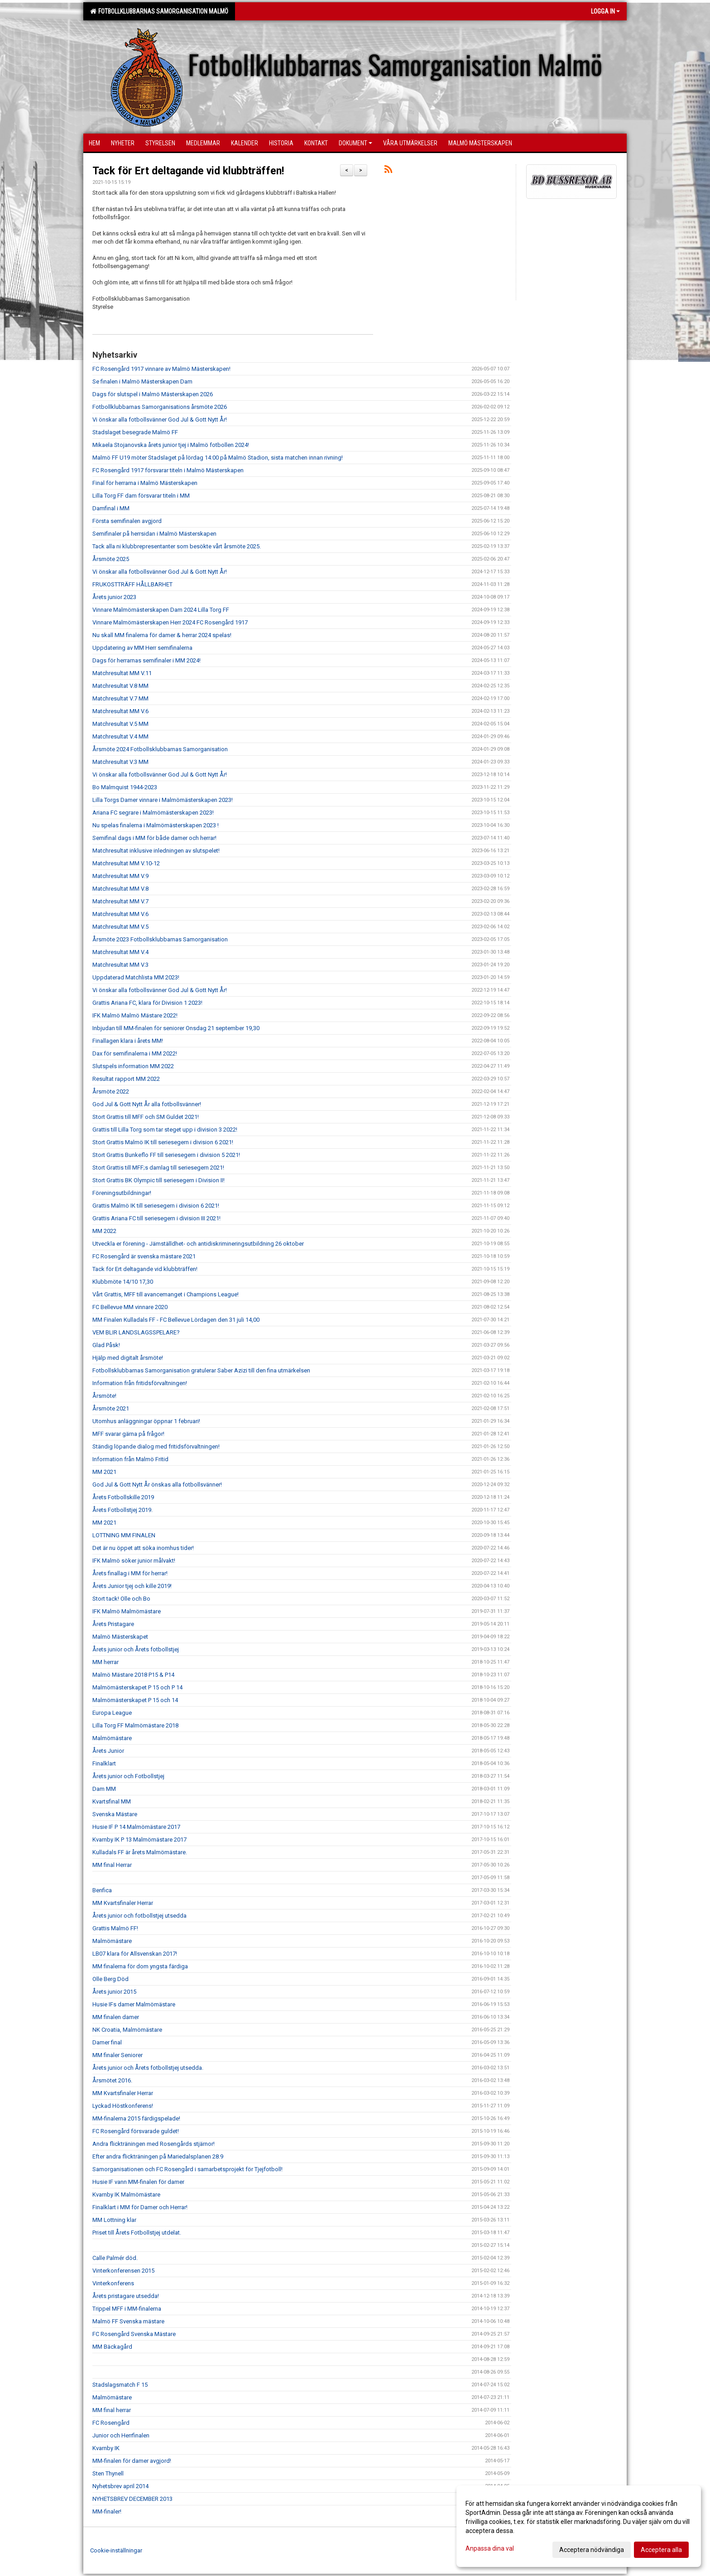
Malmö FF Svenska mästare (128, 2321)
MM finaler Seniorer (117, 2055)
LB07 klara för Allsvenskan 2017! (134, 1953)
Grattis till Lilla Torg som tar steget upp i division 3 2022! (164, 1129)
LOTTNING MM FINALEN (123, 1535)
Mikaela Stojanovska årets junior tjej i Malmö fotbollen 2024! (170, 444)
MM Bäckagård (112, 2346)
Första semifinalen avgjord (127, 521)
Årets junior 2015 (114, 1991)
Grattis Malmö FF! (115, 1928)
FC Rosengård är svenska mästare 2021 (144, 1256)
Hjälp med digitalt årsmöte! (127, 1357)
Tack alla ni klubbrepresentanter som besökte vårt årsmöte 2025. (176, 546)
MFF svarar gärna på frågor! (128, 1433)
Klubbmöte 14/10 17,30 (122, 1281)
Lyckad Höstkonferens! (122, 2105)
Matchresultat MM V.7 (120, 901)
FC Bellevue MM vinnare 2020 (130, 1307)
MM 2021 (104, 1471)
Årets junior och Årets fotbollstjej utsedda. (147, 2067)
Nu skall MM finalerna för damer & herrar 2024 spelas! (161, 635)
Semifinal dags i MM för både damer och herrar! (154, 838)
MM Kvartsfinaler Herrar (122, 1903)
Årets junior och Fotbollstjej (128, 1776)
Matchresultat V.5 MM (120, 723)
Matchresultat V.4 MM (120, 736)
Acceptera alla (661, 2549)
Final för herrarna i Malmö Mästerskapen (144, 483)
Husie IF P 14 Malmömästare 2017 (136, 1826)
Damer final (107, 2042)
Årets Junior (108, 1750)
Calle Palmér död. (115, 2258)
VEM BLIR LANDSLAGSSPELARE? (136, 1332)
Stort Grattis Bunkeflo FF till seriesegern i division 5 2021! (166, 1154)
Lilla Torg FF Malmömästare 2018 (135, 1725)
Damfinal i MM (111, 508)
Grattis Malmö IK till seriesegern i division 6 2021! (155, 1205)
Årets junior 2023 (114, 597)
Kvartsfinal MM (111, 1801)
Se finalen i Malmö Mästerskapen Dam (142, 381)
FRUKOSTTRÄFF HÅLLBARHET (132, 584)
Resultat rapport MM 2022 (126, 1078)
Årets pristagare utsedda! (125, 2296)
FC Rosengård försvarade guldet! (135, 2131)
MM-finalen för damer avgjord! (131, 2460)
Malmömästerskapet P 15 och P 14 (137, 1687)
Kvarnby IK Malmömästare (126, 2194)
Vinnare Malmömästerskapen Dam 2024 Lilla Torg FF (160, 609)
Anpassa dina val (489, 2548)
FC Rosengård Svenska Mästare (134, 2334)
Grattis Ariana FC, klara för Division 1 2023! (147, 1002)
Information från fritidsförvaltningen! (139, 1383)
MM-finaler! (106, 2511)
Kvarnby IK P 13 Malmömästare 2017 (139, 1839)
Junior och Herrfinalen (120, 2435)
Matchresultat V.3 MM (120, 761)
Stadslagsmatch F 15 (120, 2384)
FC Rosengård (111, 2422)
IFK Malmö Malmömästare (126, 1611)
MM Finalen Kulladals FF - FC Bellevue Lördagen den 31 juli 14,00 (175, 1319)
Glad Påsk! (106, 1345)
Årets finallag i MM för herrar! (130, 1573)
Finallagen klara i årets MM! (127, 1040)
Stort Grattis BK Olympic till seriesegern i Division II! (158, 1180)
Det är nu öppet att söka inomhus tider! (143, 1548)
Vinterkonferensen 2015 (123, 2270)
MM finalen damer (115, 2017)
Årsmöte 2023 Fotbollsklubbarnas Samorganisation (160, 939)
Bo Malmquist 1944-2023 (124, 787)
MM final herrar (111, 2410)
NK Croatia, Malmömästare (127, 2029)
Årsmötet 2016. (112, 2080)
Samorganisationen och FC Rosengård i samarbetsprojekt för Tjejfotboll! (187, 2169)
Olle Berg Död (110, 1979)
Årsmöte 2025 (110, 559)
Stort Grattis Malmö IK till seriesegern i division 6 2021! (162, 1142)
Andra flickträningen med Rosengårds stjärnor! (153, 2143)
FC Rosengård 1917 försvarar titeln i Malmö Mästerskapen (168, 470)
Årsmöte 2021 (110, 1408)
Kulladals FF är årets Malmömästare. (139, 1852)
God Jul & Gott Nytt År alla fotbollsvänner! (146, 1104)
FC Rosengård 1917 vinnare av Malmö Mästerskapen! (161, 368)
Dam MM (104, 1788)
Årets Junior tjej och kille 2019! (132, 1586)
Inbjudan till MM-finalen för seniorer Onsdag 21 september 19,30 (175, 1028)
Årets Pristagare (113, 1624)
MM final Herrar (112, 1864)
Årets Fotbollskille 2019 (123, 1497)
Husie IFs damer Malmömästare (133, 2004)
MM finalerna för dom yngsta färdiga (140, 1966)
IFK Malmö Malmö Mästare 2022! (135, 1015)
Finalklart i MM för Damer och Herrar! (139, 2207)
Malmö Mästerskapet (120, 1636)
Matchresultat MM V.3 (120, 964)
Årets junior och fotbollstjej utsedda (139, 1915)
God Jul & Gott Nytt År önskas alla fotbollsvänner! (157, 1484)
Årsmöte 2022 (110, 1091)
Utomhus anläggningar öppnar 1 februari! (146, 1421)
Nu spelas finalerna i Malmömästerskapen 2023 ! (155, 825)
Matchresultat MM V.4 (120, 952)
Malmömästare (112, 1738)
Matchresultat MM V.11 (122, 673)
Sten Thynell (108, 2473)
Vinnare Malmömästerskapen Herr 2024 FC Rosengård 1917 (170, 622)
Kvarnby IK (106, 2448)
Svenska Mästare (114, 1814)
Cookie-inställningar (116, 2550)
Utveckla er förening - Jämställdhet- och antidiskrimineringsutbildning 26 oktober (198, 1243)
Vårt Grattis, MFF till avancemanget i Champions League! (165, 1294)
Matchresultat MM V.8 (120, 888)
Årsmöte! (104, 1395)
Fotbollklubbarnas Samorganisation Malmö (159, 11)
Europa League (112, 1712)
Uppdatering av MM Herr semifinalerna (142, 647)
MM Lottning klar (114, 2219)
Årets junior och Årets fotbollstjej (135, 1649)
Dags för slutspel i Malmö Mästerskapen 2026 (152, 394)
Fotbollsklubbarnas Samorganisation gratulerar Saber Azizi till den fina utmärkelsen (201, 1370)
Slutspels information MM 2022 (133, 1066)
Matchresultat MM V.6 (120, 711)
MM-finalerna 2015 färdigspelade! (136, 2118)
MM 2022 (104, 1231)
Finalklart (104, 1763)
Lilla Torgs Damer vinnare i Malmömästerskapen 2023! (162, 799)
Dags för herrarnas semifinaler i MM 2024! (146, 660)
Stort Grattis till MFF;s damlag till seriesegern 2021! (158, 1167)
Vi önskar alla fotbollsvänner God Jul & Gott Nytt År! (159, 419)
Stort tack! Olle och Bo (121, 1598)
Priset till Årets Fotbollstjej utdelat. (136, 2232)
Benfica (102, 1890)
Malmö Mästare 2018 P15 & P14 (133, 1674)
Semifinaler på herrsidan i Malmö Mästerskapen (154, 533)
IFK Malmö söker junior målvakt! (133, 1560)
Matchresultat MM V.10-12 (126, 863)
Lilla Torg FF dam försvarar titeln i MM (141, 495)
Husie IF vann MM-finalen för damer (138, 2181)
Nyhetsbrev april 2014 (120, 2486)
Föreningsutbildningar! (121, 1193)
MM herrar (105, 1662)
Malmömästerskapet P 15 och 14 (135, 1700)
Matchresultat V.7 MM (120, 698)
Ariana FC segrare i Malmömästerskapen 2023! (153, 812)
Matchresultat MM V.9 (120, 876)
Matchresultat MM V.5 (120, 926)
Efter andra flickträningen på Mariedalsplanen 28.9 (157, 2156)
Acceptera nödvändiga (591, 2549)
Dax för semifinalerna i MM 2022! (134, 1053)
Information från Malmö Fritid (130, 1459)
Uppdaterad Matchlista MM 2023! (135, 977)
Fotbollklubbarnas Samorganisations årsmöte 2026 (159, 406)
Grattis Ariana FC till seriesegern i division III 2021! (156, 1218)
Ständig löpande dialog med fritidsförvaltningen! (156, 1446)
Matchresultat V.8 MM (120, 685)
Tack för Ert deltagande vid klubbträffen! (188, 171)
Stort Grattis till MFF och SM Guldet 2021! (145, 1116)
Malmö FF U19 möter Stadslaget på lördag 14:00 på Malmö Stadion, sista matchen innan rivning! (217, 457)
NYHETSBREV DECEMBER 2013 (132, 2498)
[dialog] (578, 2526)
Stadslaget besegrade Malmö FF (135, 432)
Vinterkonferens (113, 2283)
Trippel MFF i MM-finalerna (126, 2308)
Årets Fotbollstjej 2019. (122, 1509)
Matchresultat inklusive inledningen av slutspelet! (156, 850)
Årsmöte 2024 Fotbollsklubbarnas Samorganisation (160, 749)
